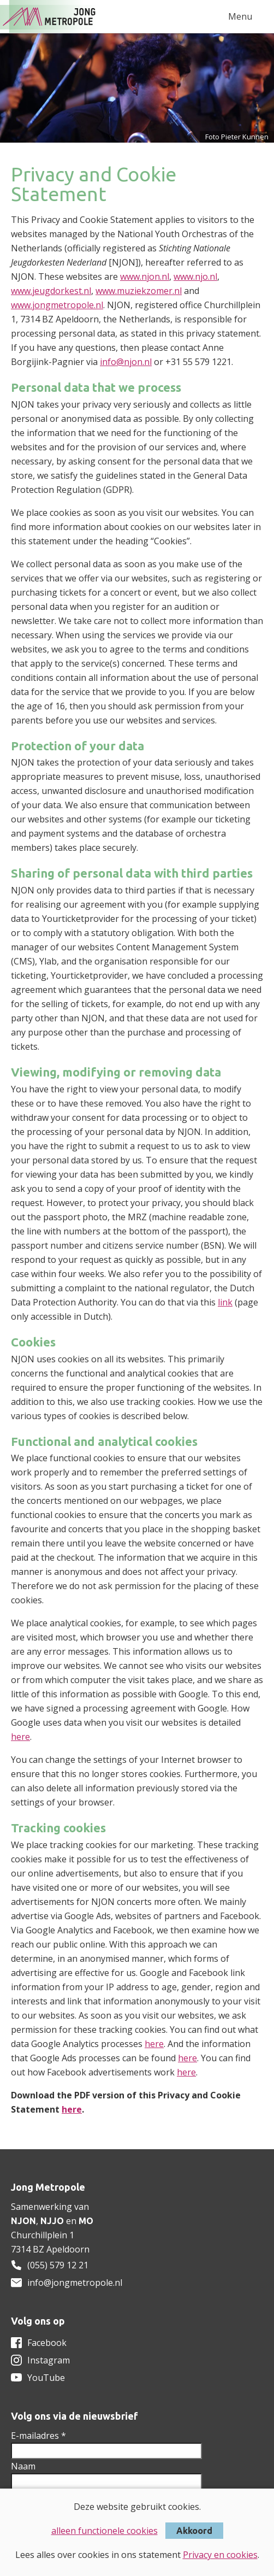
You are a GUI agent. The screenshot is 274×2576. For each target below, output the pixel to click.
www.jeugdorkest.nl (51, 291)
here (20, 1737)
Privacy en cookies (220, 2555)
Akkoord (194, 2531)
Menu (240, 16)
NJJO (52, 2221)
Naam (23, 2466)
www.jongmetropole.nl (57, 305)
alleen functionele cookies (104, 2531)
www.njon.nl (144, 276)
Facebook (47, 2343)
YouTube (46, 2378)
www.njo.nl (195, 276)
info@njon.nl (126, 362)
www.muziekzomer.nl (139, 291)
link (225, 1302)
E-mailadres (38, 2436)
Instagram (48, 2360)
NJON (23, 2221)
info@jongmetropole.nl (74, 2283)
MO (86, 2221)
